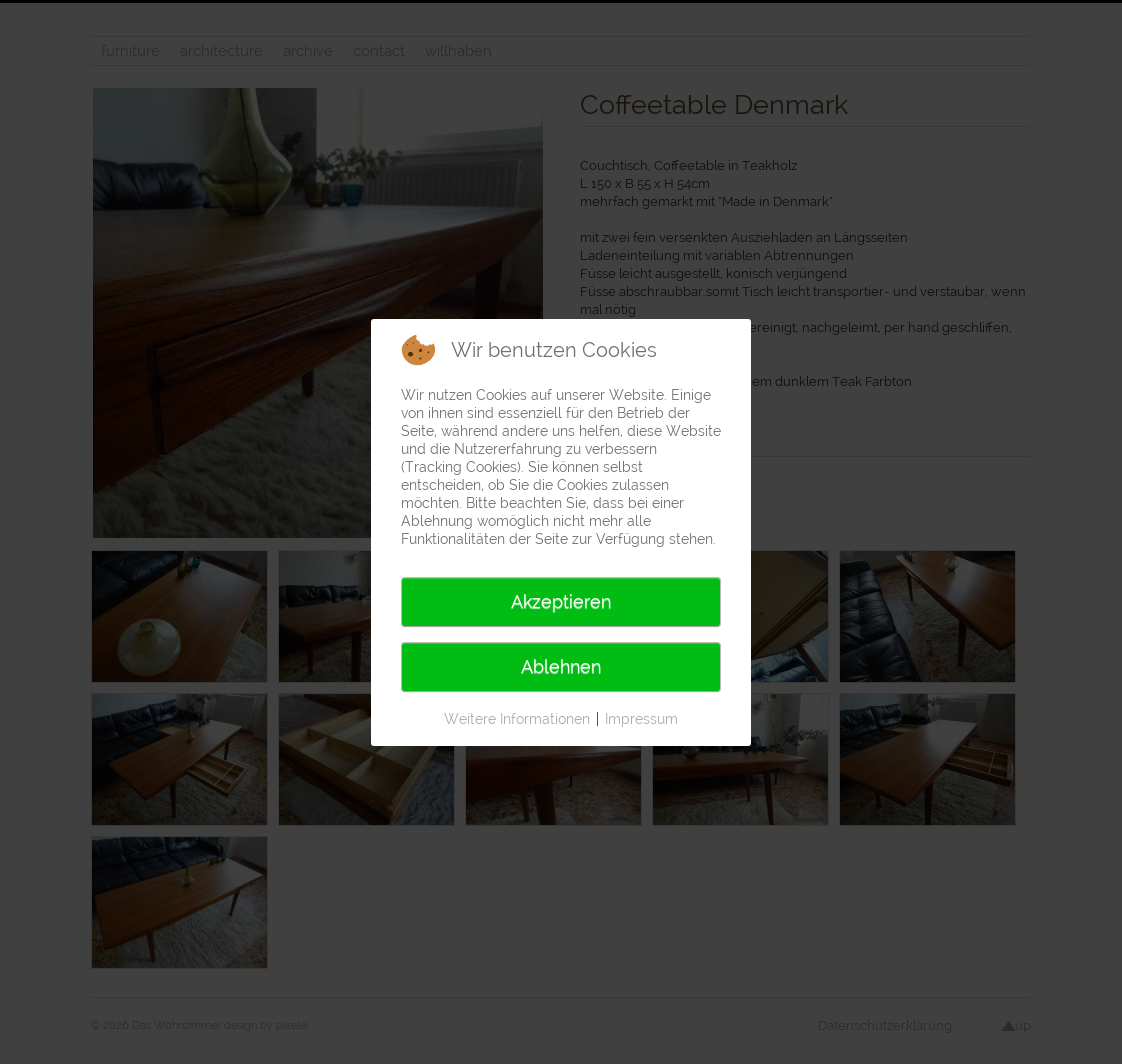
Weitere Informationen (517, 719)
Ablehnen (561, 666)
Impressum (641, 719)
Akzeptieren (561, 601)
